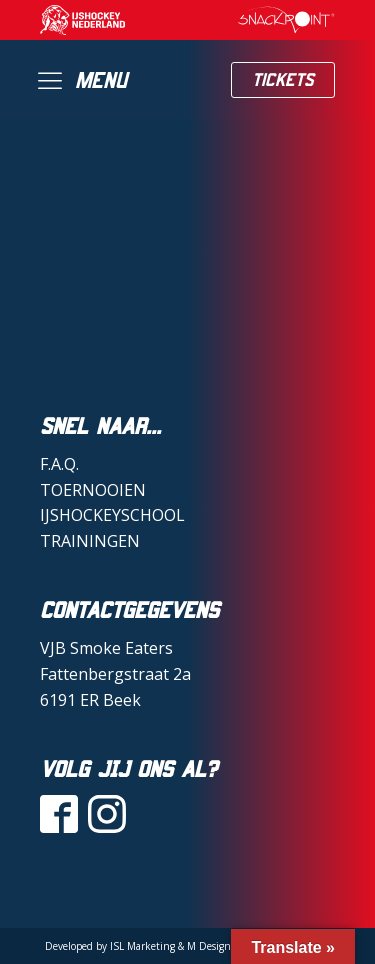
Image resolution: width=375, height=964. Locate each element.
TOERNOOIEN (93, 490)
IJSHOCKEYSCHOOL (112, 515)
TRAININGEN (90, 541)
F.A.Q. (59, 464)
